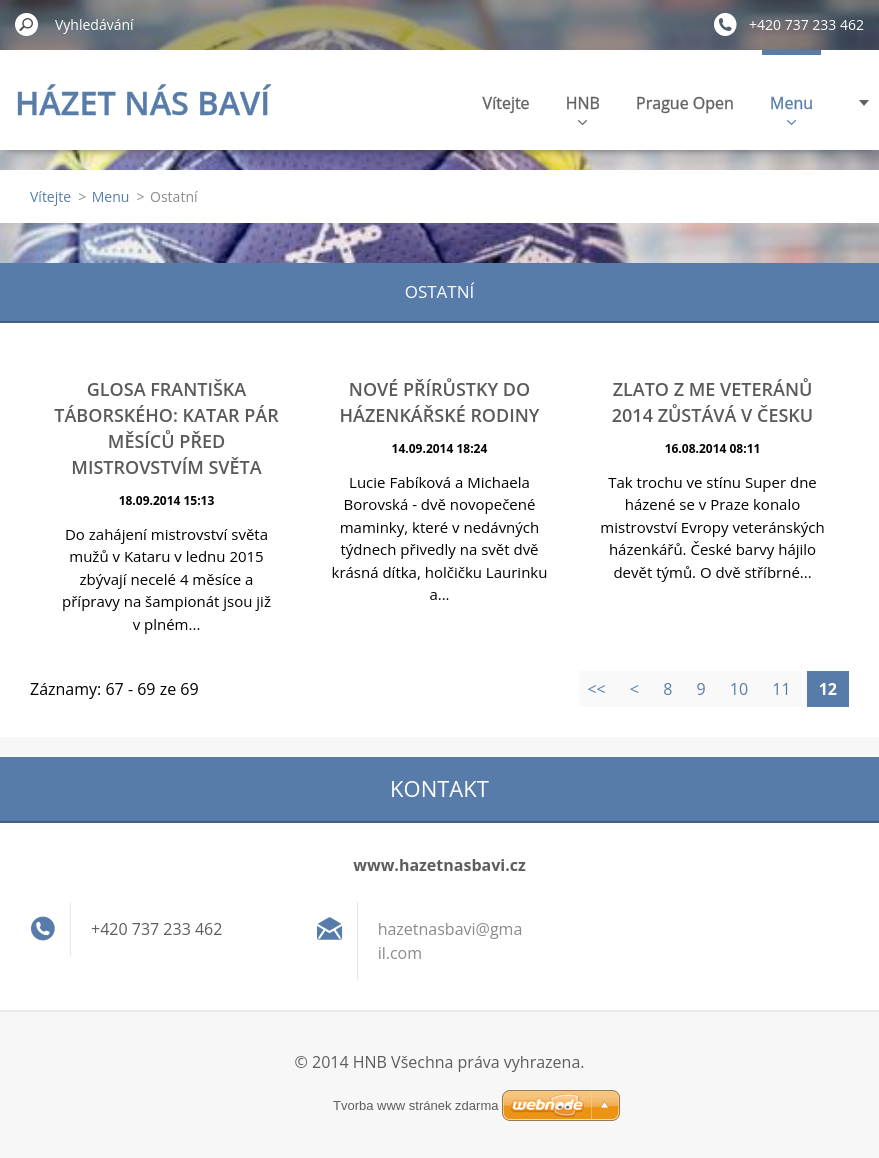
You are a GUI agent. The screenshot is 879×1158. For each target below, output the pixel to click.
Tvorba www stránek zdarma (415, 1105)
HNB (583, 108)
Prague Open (685, 103)
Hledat (27, 24)
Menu (791, 108)
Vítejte (506, 103)
